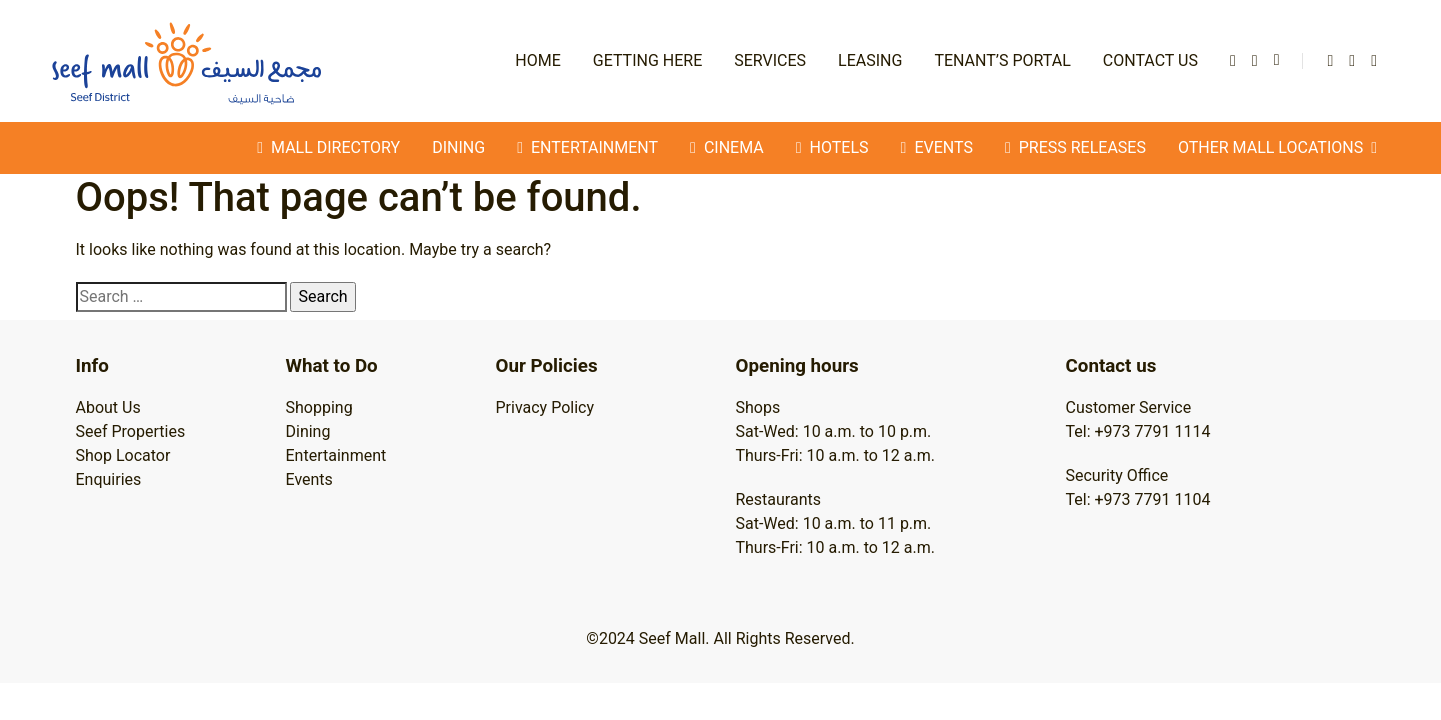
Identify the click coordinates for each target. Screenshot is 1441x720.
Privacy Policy (545, 407)
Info (92, 366)
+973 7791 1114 (1153, 431)
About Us (108, 407)
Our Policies (547, 366)
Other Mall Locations (1277, 148)
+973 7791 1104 (1153, 499)
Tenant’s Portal (1002, 60)
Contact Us (1150, 60)
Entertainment (336, 455)
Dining (458, 147)
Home (537, 60)
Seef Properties (131, 431)
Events (309, 479)
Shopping (319, 407)
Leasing (870, 60)
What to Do (332, 366)
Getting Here (647, 60)
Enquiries (109, 479)
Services (770, 60)
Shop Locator (123, 455)
